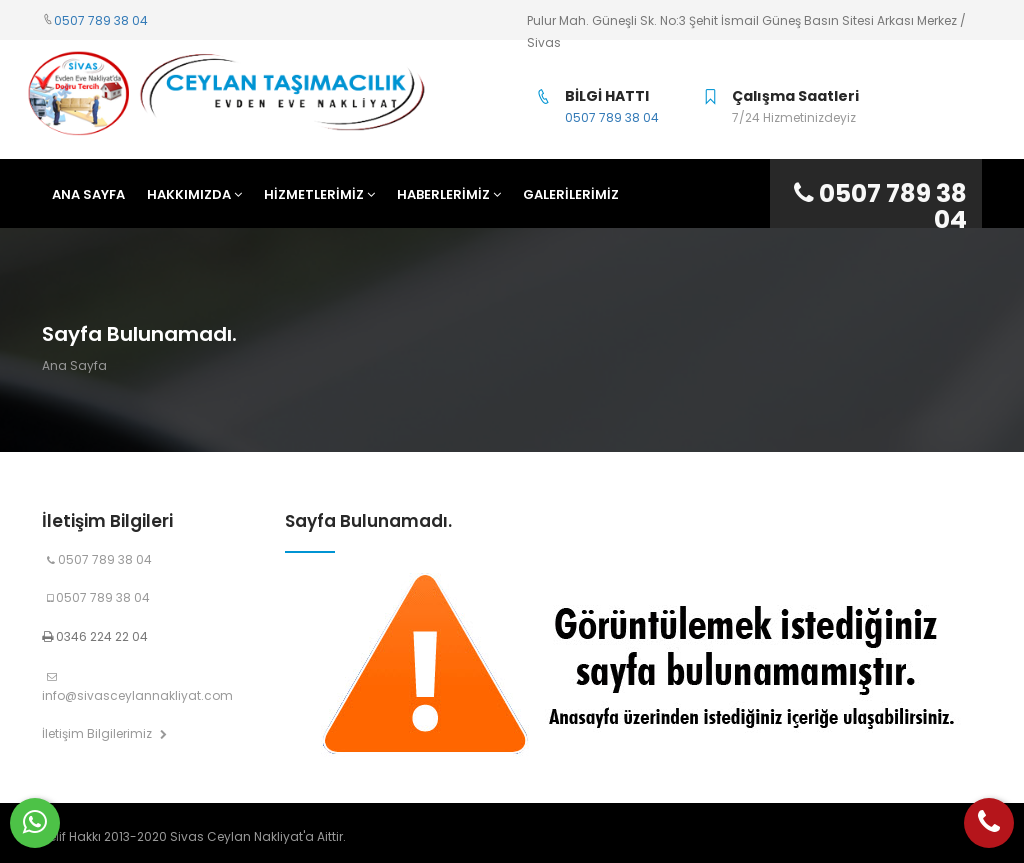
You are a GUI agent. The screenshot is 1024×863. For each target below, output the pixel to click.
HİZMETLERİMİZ (319, 194)
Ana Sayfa (74, 365)
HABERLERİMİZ (449, 194)
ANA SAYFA (88, 194)
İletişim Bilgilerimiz (104, 733)
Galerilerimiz (571, 194)
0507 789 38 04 (101, 20)
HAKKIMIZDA (194, 194)
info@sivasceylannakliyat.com (137, 687)
